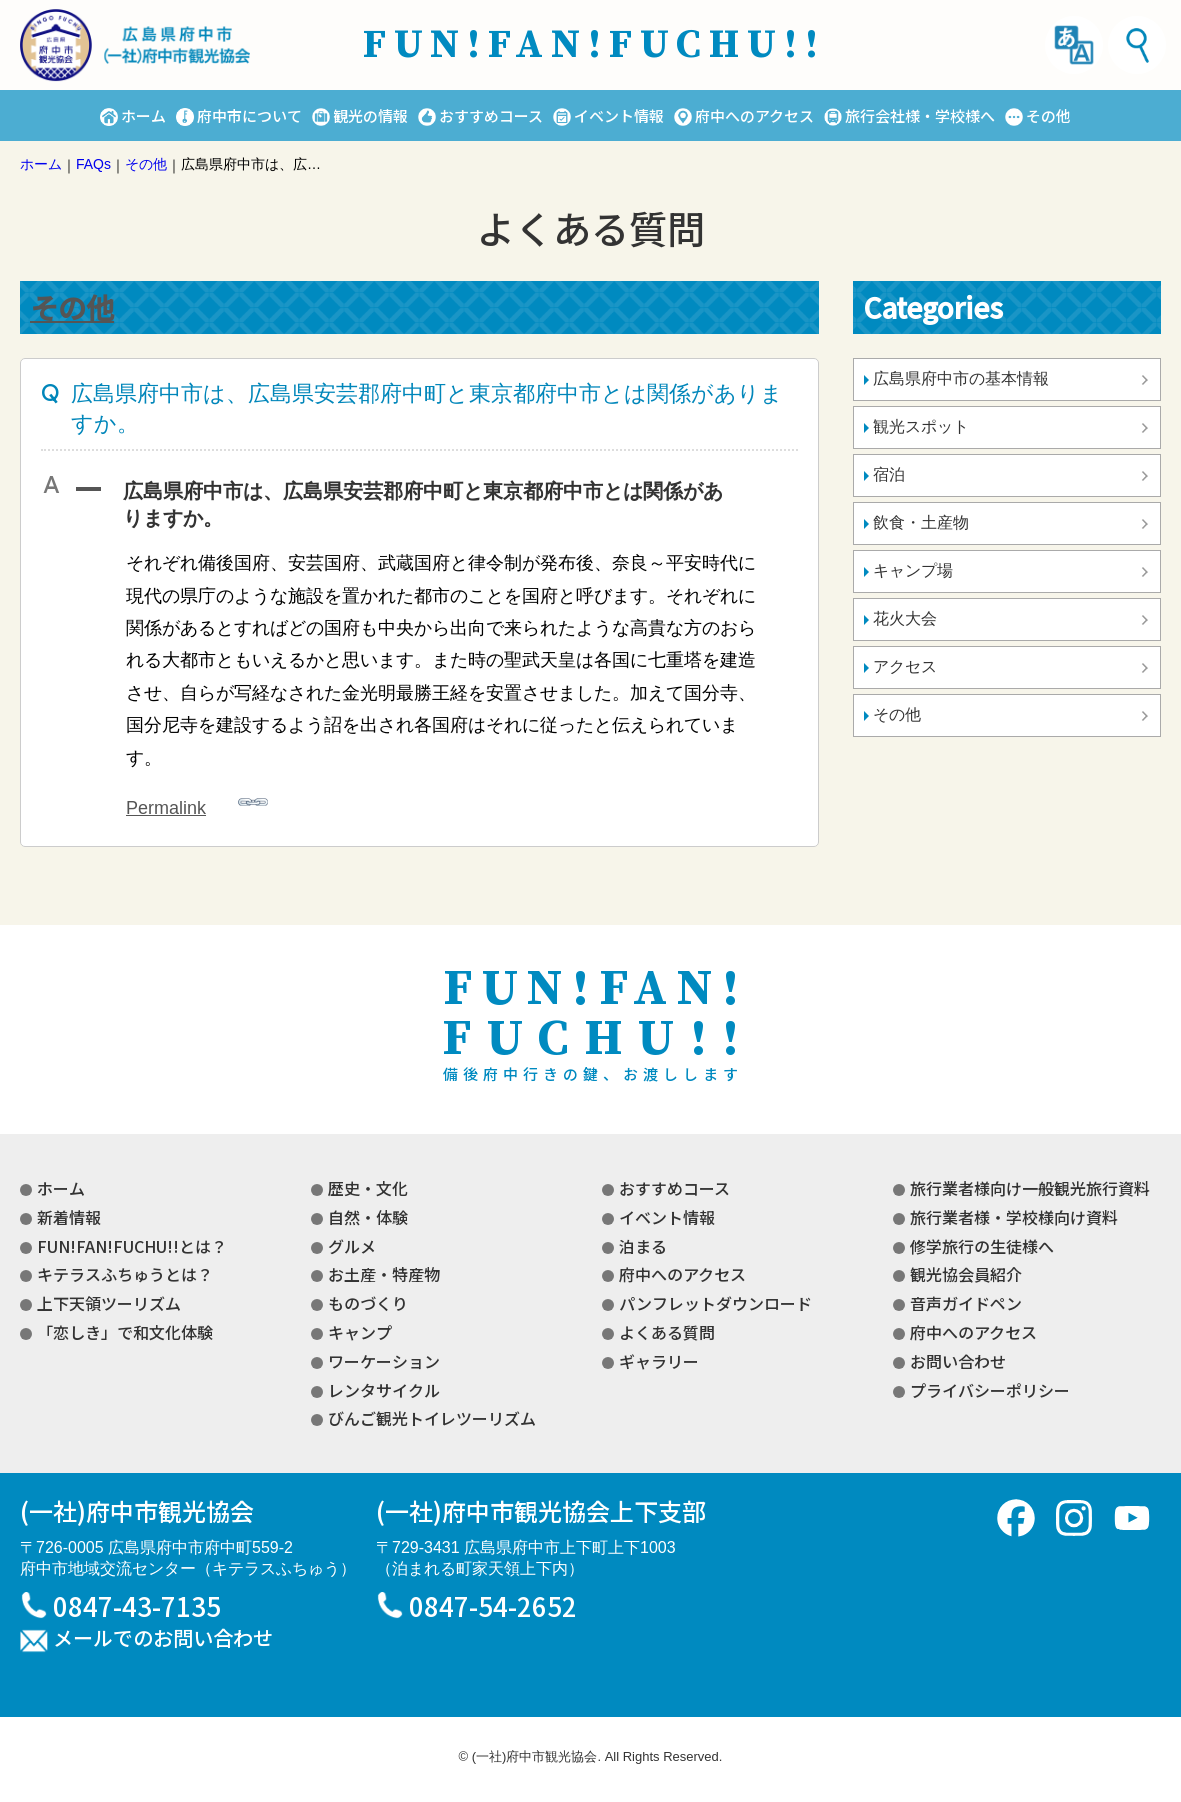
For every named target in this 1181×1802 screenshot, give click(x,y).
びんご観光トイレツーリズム (432, 1418)
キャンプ (360, 1332)
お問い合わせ (958, 1361)
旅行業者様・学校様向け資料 (1014, 1217)
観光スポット (921, 426)
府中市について (249, 115)
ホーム (143, 115)
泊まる (643, 1246)
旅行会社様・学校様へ (920, 115)
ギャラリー (659, 1361)
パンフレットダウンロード (715, 1303)
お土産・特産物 (384, 1274)
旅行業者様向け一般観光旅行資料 (1030, 1188)
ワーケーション (384, 1361)
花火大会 (905, 618)
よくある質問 (667, 1332)
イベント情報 (619, 115)
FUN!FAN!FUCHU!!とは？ (132, 1246)
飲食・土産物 (921, 522)
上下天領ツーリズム (109, 1303)
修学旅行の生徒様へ (982, 1246)
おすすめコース (491, 115)
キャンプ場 (913, 570)
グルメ (352, 1246)
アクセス (905, 666)
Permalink (197, 802)
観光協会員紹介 (966, 1274)
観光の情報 (370, 115)
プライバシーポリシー (990, 1390)
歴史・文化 (368, 1188)
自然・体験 (368, 1217)
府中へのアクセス (754, 115)
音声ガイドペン (966, 1303)
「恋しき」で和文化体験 (125, 1332)
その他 (1048, 115)
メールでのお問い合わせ (163, 1639)
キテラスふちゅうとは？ (125, 1274)
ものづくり (368, 1303)
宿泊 (889, 474)
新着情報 (69, 1217)
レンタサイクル (384, 1390)
